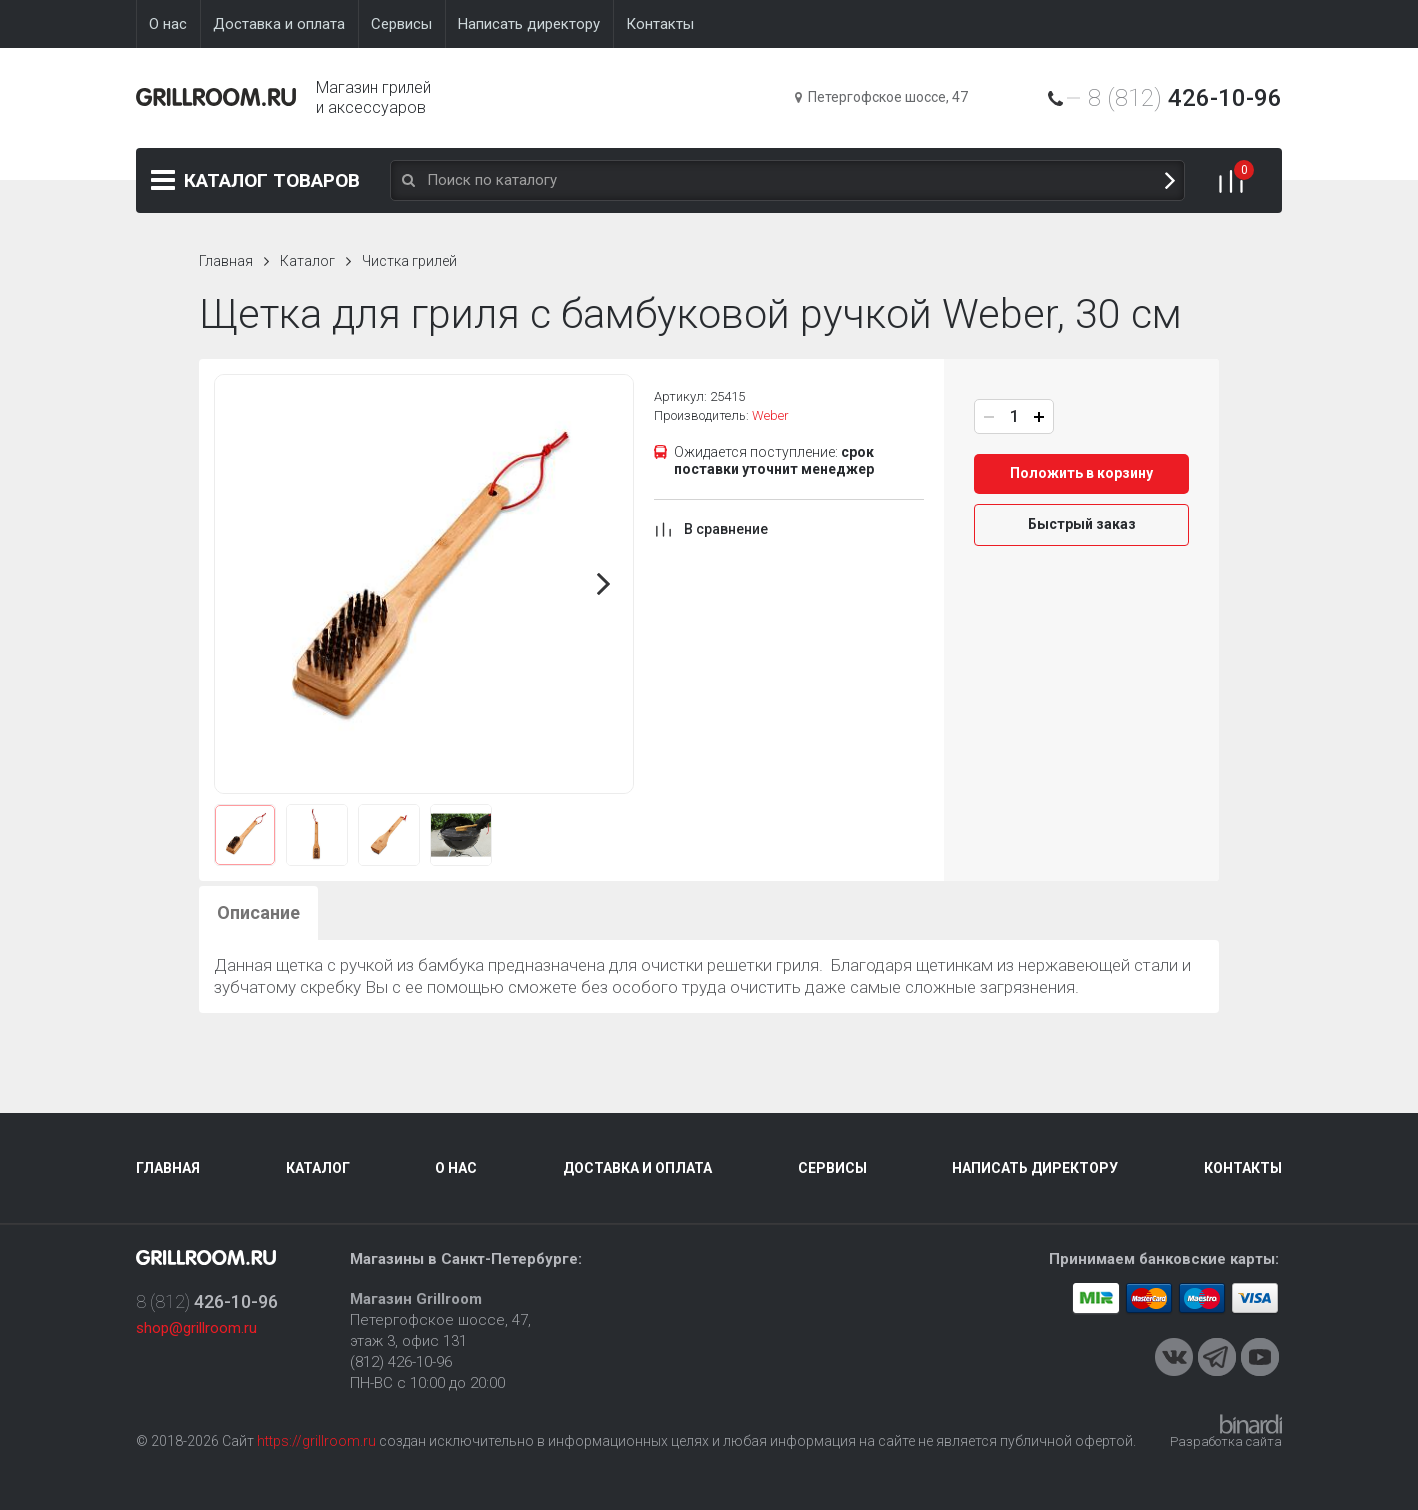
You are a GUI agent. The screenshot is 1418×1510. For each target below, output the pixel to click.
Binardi (1251, 1424)
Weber (770, 415)
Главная (226, 261)
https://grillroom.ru (316, 1441)
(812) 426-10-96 (401, 1362)
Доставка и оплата (637, 1168)
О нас (456, 1168)
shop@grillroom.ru (196, 1328)
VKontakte (1174, 1357)
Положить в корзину (1081, 473)
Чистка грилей (409, 261)
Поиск (1170, 180)
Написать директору (1035, 1168)
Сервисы (832, 1168)
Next (604, 584)
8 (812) (1185, 98)
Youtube (1260, 1357)
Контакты (1243, 1168)
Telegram (1217, 1357)
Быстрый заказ (1082, 524)
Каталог (272, 180)
